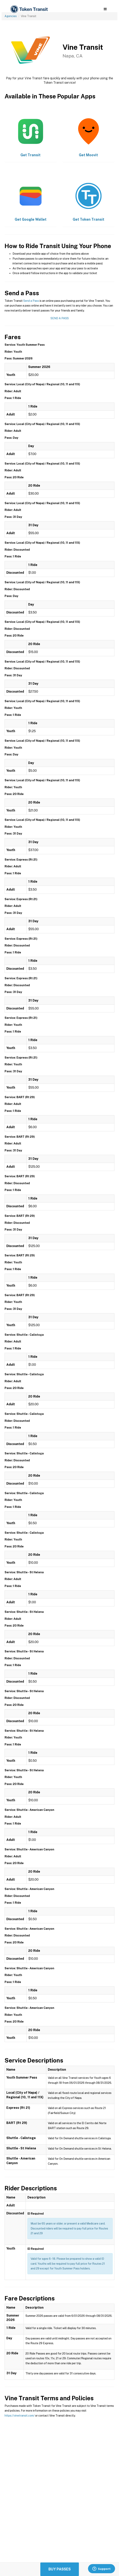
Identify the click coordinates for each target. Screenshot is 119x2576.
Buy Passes (59, 2569)
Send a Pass (31, 300)
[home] (29, 9)
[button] (105, 9)
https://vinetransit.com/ (20, 2415)
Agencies (11, 16)
